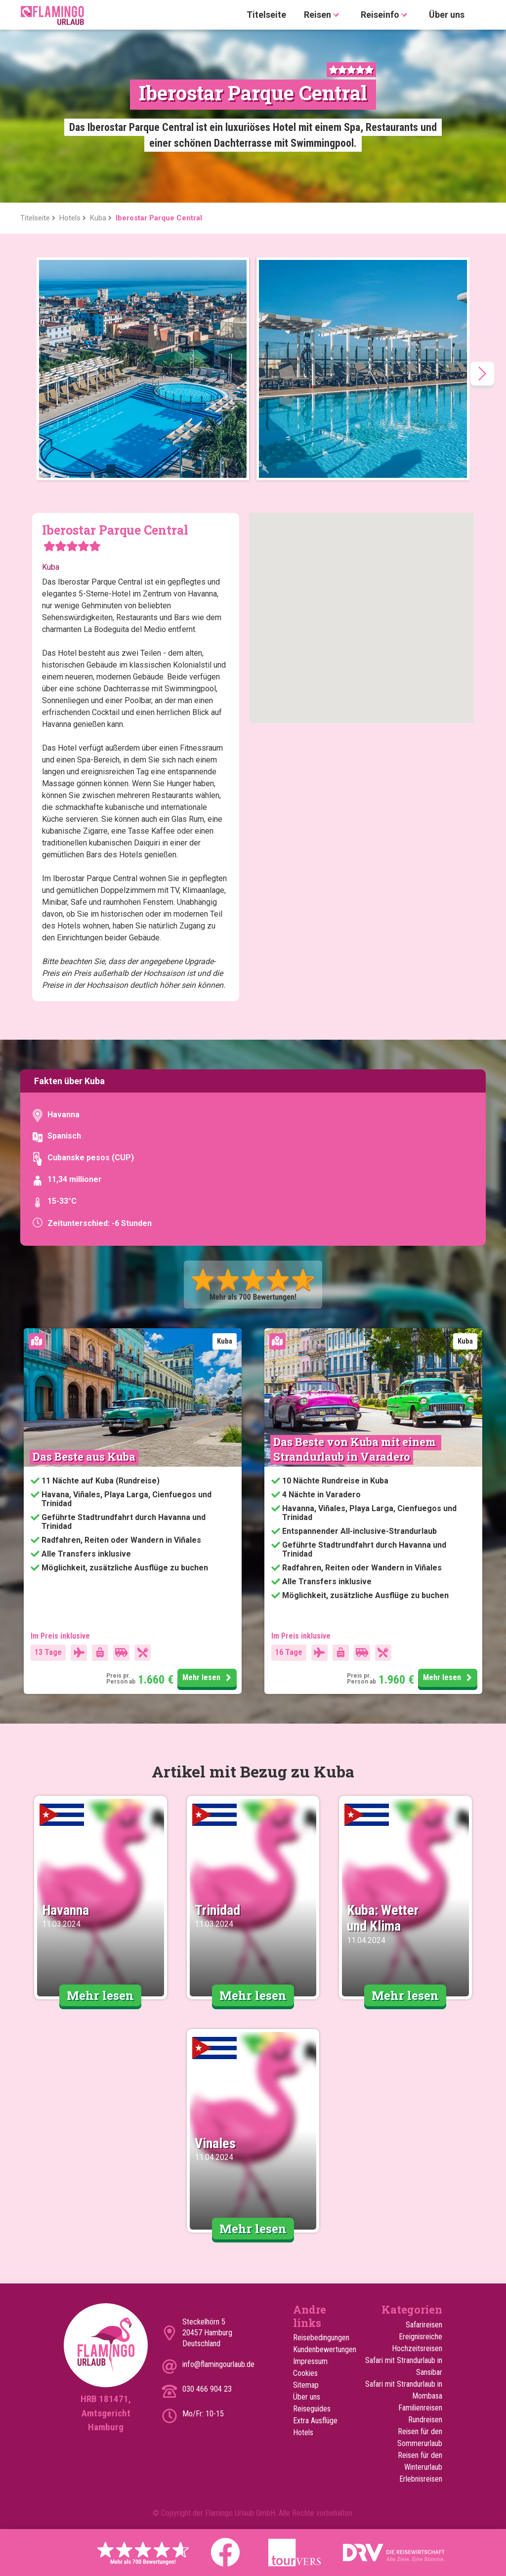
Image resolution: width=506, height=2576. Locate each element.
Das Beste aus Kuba (84, 1456)
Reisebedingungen (318, 2337)
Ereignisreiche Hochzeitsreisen (417, 2342)
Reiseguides (312, 2408)
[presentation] (482, 373)
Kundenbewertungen (318, 2349)
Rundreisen (425, 2419)
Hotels (303, 2432)
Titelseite (266, 14)
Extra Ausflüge (315, 2420)
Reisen (323, 15)
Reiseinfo (386, 15)
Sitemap (306, 2385)
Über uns (446, 14)
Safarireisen (424, 2324)
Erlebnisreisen (420, 2479)
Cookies (305, 2373)
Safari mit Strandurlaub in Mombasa (403, 2390)
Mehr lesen (208, 1678)
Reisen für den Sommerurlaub (419, 2437)
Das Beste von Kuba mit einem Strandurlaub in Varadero (355, 1449)
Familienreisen (420, 2407)
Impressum (310, 2361)
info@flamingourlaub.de (218, 2364)
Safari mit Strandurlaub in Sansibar (403, 2366)
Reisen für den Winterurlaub (420, 2461)
